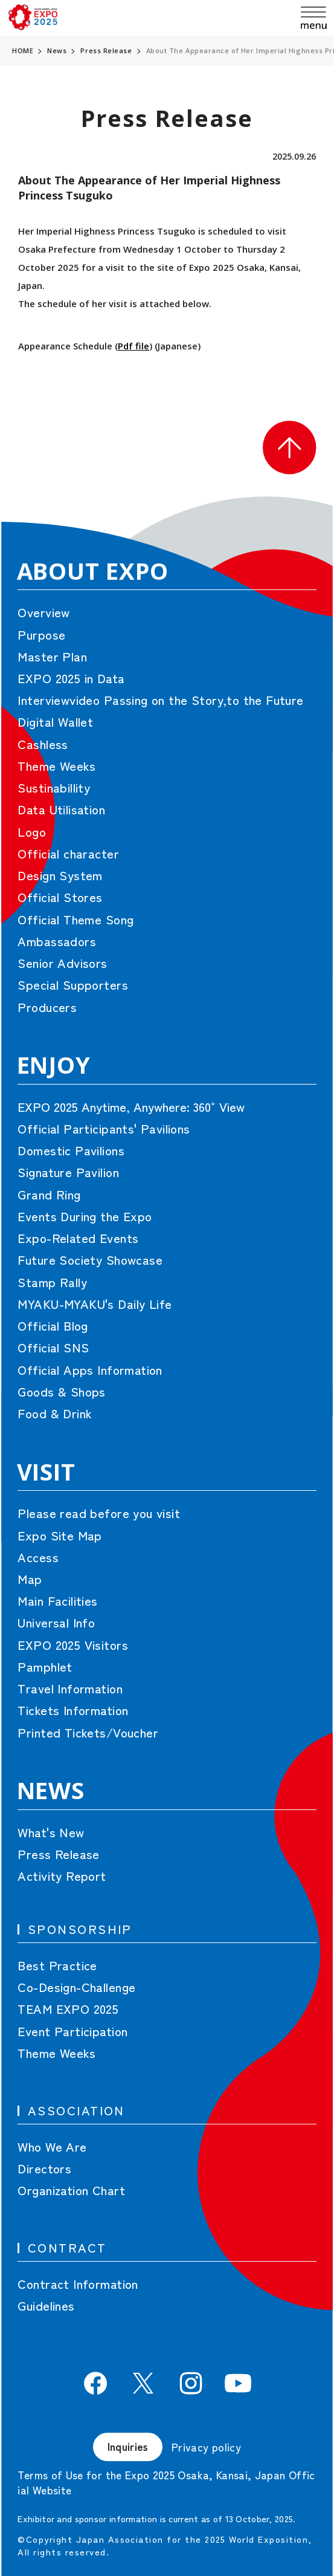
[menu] (314, 18)
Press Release (106, 50)
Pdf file (133, 346)
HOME (22, 50)
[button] (289, 447)
